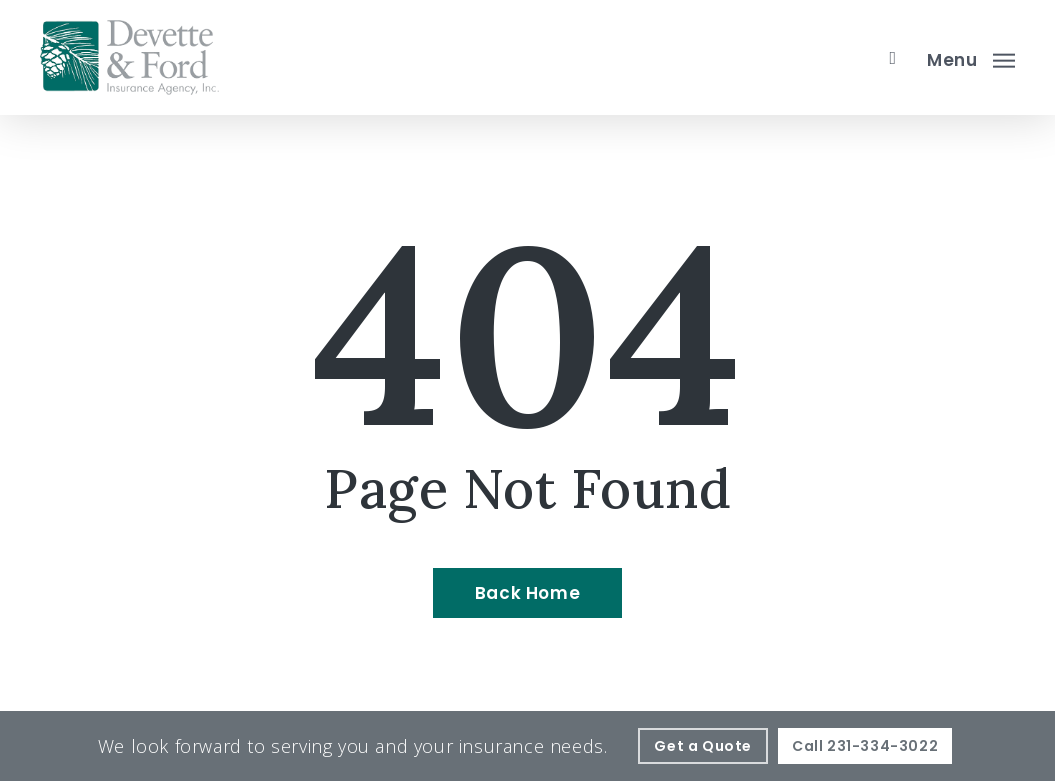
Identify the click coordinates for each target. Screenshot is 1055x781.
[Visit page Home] (129, 57)
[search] (893, 58)
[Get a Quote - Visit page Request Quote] (703, 746)
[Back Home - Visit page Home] (527, 593)
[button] (971, 58)
